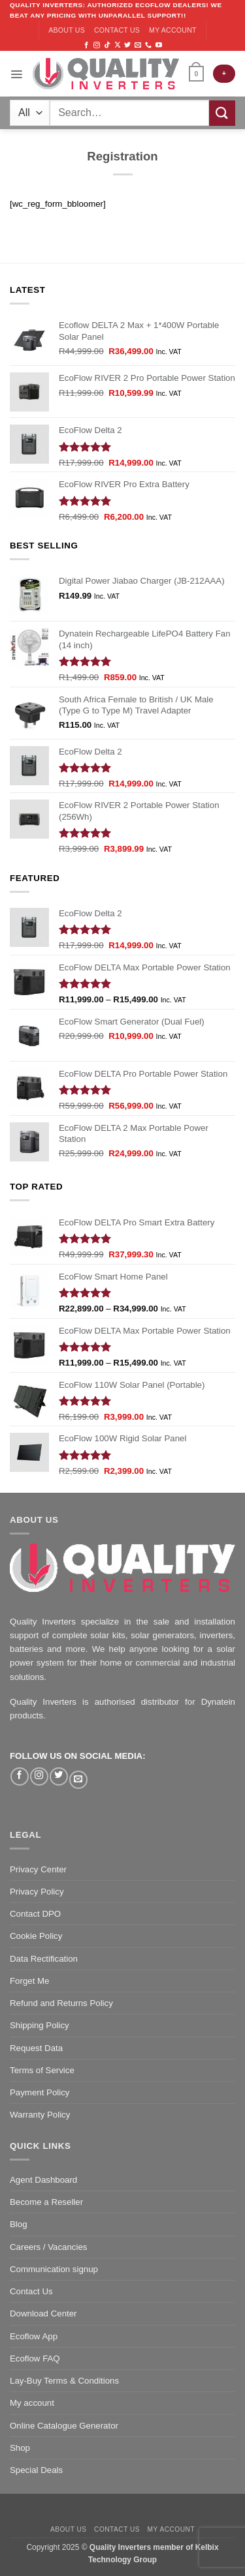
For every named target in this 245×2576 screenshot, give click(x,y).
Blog (18, 2224)
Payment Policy (39, 2092)
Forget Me (29, 1981)
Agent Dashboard (43, 2180)
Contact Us (31, 2291)
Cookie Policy (36, 1936)
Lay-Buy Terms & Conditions (64, 2381)
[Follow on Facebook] (86, 45)
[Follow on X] (117, 45)
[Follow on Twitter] (127, 45)
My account (173, 30)
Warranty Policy (40, 2114)
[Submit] (222, 113)
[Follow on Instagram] (96, 45)
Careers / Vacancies (48, 2247)
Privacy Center (38, 1869)
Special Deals (36, 2470)
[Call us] (148, 45)
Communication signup (54, 2269)
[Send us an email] (138, 45)
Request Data (36, 2048)
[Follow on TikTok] (107, 45)
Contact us (117, 30)
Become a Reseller (46, 2202)
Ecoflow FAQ (35, 2358)
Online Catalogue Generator (64, 2426)
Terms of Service (42, 2070)
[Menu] (16, 73)
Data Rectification (44, 1959)
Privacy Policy (37, 1891)
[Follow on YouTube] (158, 45)
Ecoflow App (33, 2336)
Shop (20, 2448)
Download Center (43, 2313)
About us (66, 30)
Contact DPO (35, 1914)
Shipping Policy (39, 2025)
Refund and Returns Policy (61, 2003)
